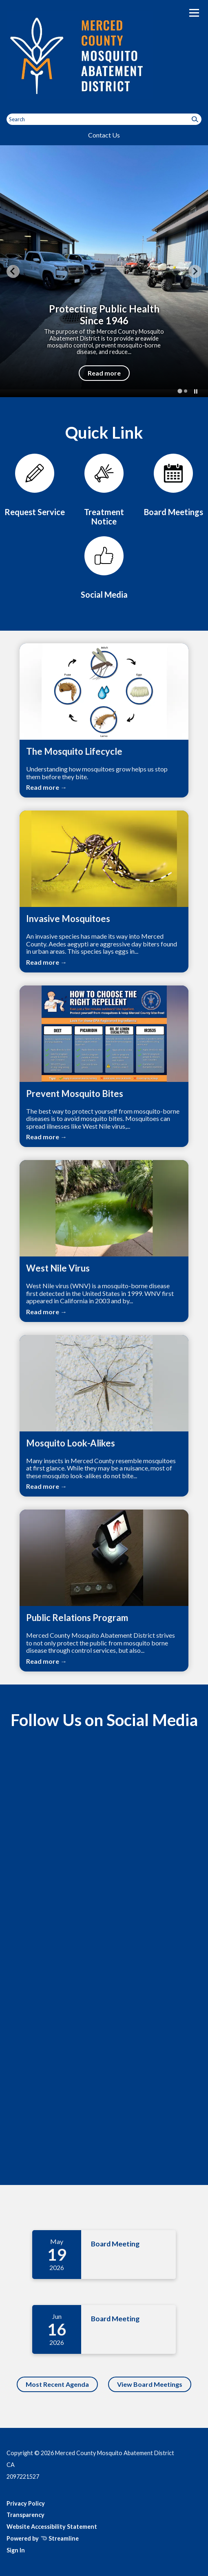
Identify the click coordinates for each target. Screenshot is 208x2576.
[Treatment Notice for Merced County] (104, 490)
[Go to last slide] (13, 271)
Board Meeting (115, 2244)
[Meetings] (173, 485)
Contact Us (104, 135)
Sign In (16, 2550)
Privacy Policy (26, 2503)
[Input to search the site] (104, 119)
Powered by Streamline (43, 2538)
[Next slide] (194, 271)
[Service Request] (34, 485)
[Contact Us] (104, 567)
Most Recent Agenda (57, 2384)
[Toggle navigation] (194, 13)
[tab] (179, 391)
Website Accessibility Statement (52, 2526)
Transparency (25, 2514)
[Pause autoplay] (195, 391)
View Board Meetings (149, 2384)
